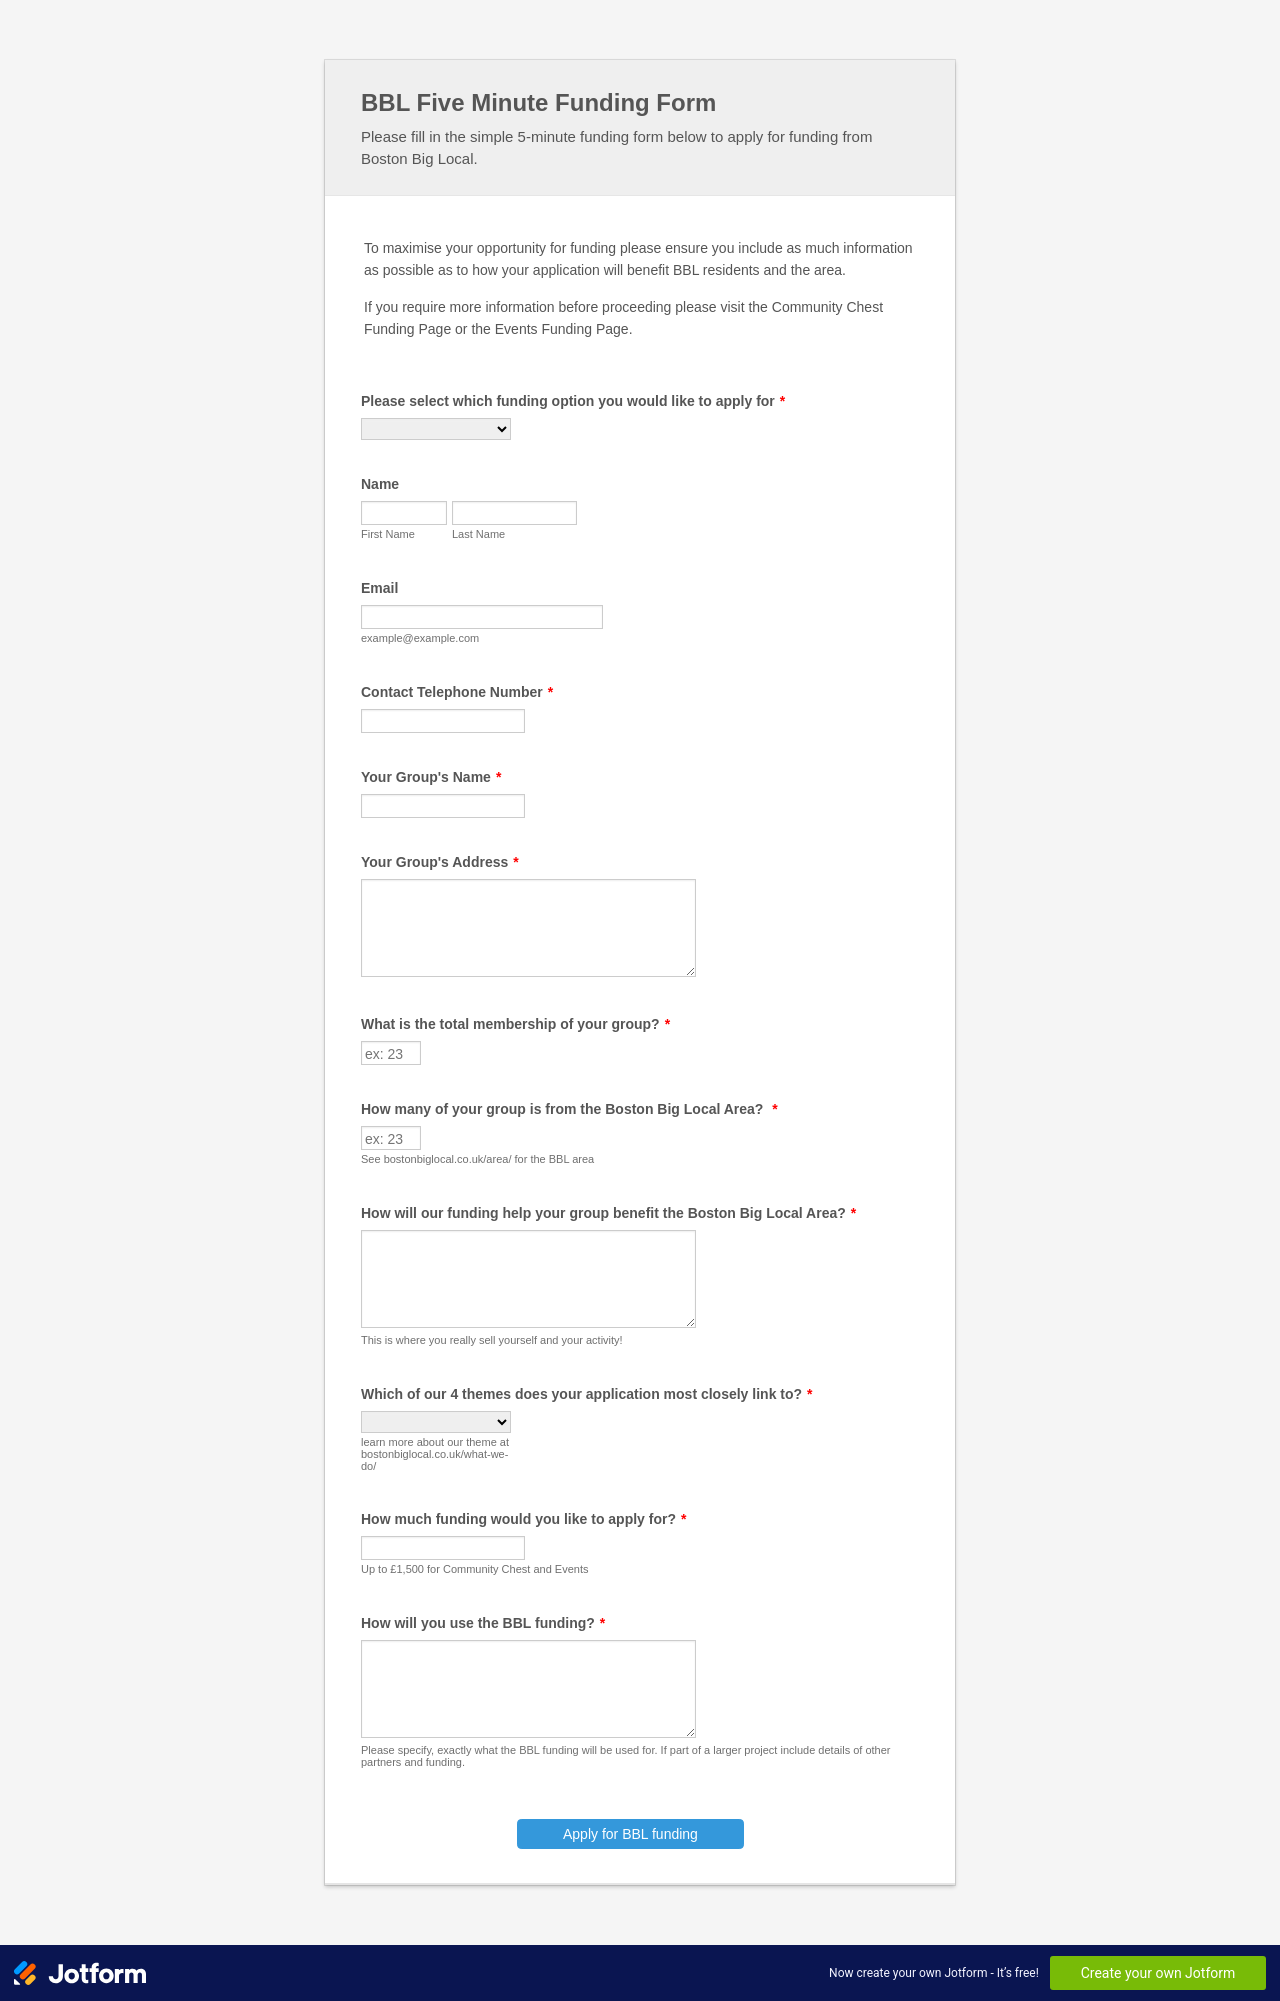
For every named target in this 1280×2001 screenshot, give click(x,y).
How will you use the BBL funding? (483, 1623)
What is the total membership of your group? (515, 1024)
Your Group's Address (440, 862)
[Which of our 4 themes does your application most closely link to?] (436, 1422)
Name (380, 484)
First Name (388, 534)
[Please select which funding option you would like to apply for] (436, 429)
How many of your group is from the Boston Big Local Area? (569, 1109)
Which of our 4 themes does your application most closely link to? (587, 1394)
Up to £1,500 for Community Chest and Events (474, 1569)
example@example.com (420, 638)
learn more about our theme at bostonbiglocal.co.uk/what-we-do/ (435, 1454)
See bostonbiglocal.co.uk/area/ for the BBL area (477, 1159)
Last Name (478, 534)
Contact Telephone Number (457, 692)
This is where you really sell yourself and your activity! (492, 1340)
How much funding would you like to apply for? (523, 1519)
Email (379, 588)
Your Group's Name (431, 777)
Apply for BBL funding (630, 1834)
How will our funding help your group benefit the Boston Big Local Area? (608, 1213)
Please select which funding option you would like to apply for (573, 401)
